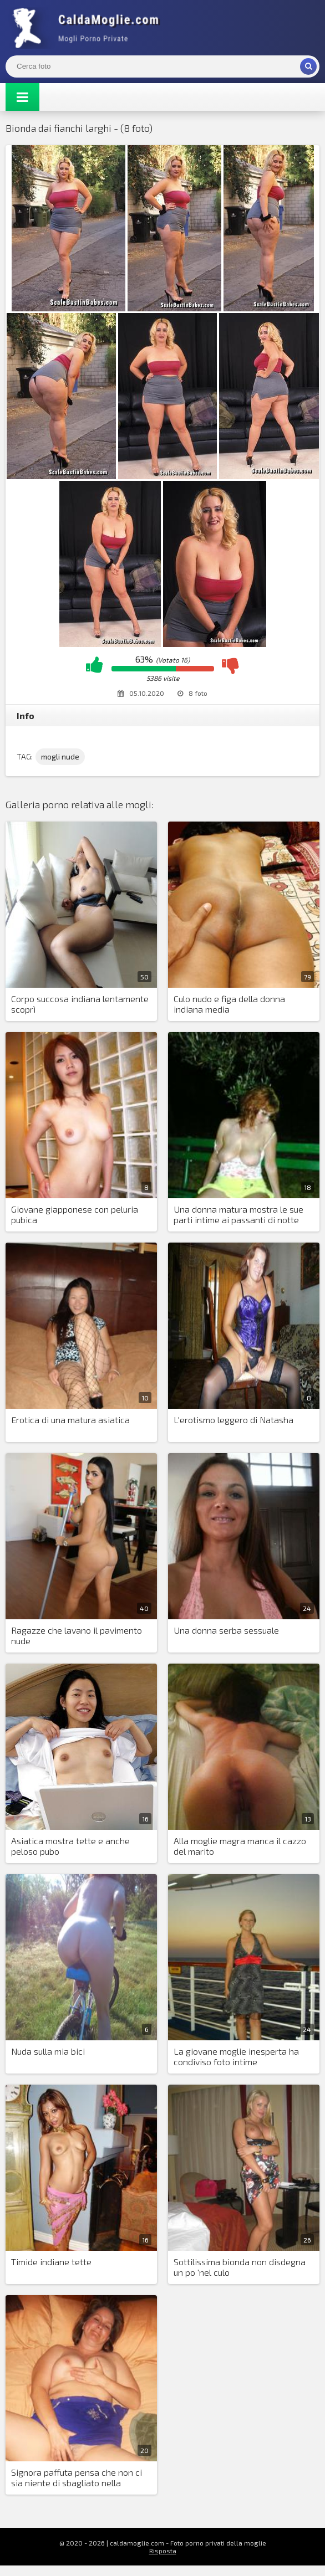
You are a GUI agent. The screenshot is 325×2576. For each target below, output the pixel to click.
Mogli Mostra (89, 27)
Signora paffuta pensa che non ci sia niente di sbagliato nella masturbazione (76, 2478)
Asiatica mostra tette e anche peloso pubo (70, 1845)
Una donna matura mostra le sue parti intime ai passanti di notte (238, 1214)
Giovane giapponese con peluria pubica (74, 1214)
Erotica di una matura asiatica (70, 1419)
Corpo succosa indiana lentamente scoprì (80, 1003)
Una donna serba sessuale (226, 1630)
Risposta (162, 2550)
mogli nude (60, 756)
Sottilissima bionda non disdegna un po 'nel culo (240, 2266)
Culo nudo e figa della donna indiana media (229, 1003)
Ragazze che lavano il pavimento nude (76, 1635)
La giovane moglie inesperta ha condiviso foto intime (236, 2056)
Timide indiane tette (51, 2261)
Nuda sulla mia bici (48, 2051)
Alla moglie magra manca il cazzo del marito (240, 1845)
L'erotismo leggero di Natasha (233, 1419)
